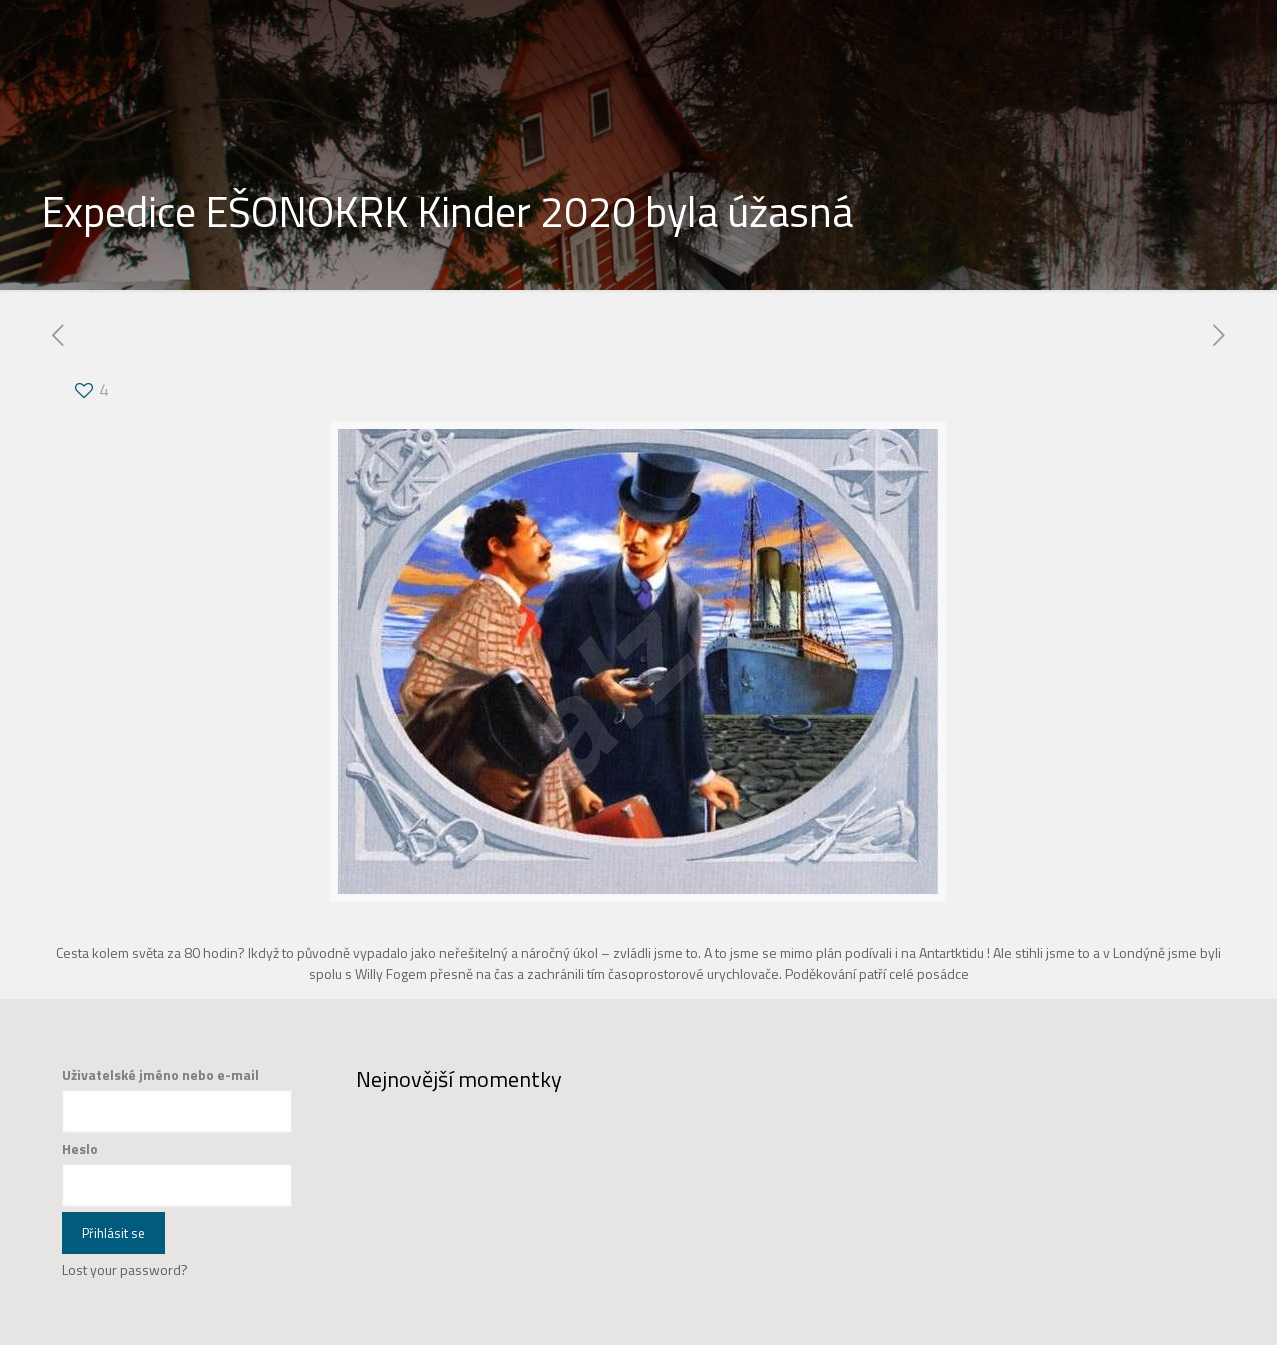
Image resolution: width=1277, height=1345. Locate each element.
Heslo (80, 1148)
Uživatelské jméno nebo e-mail (160, 1074)
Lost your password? (125, 1269)
